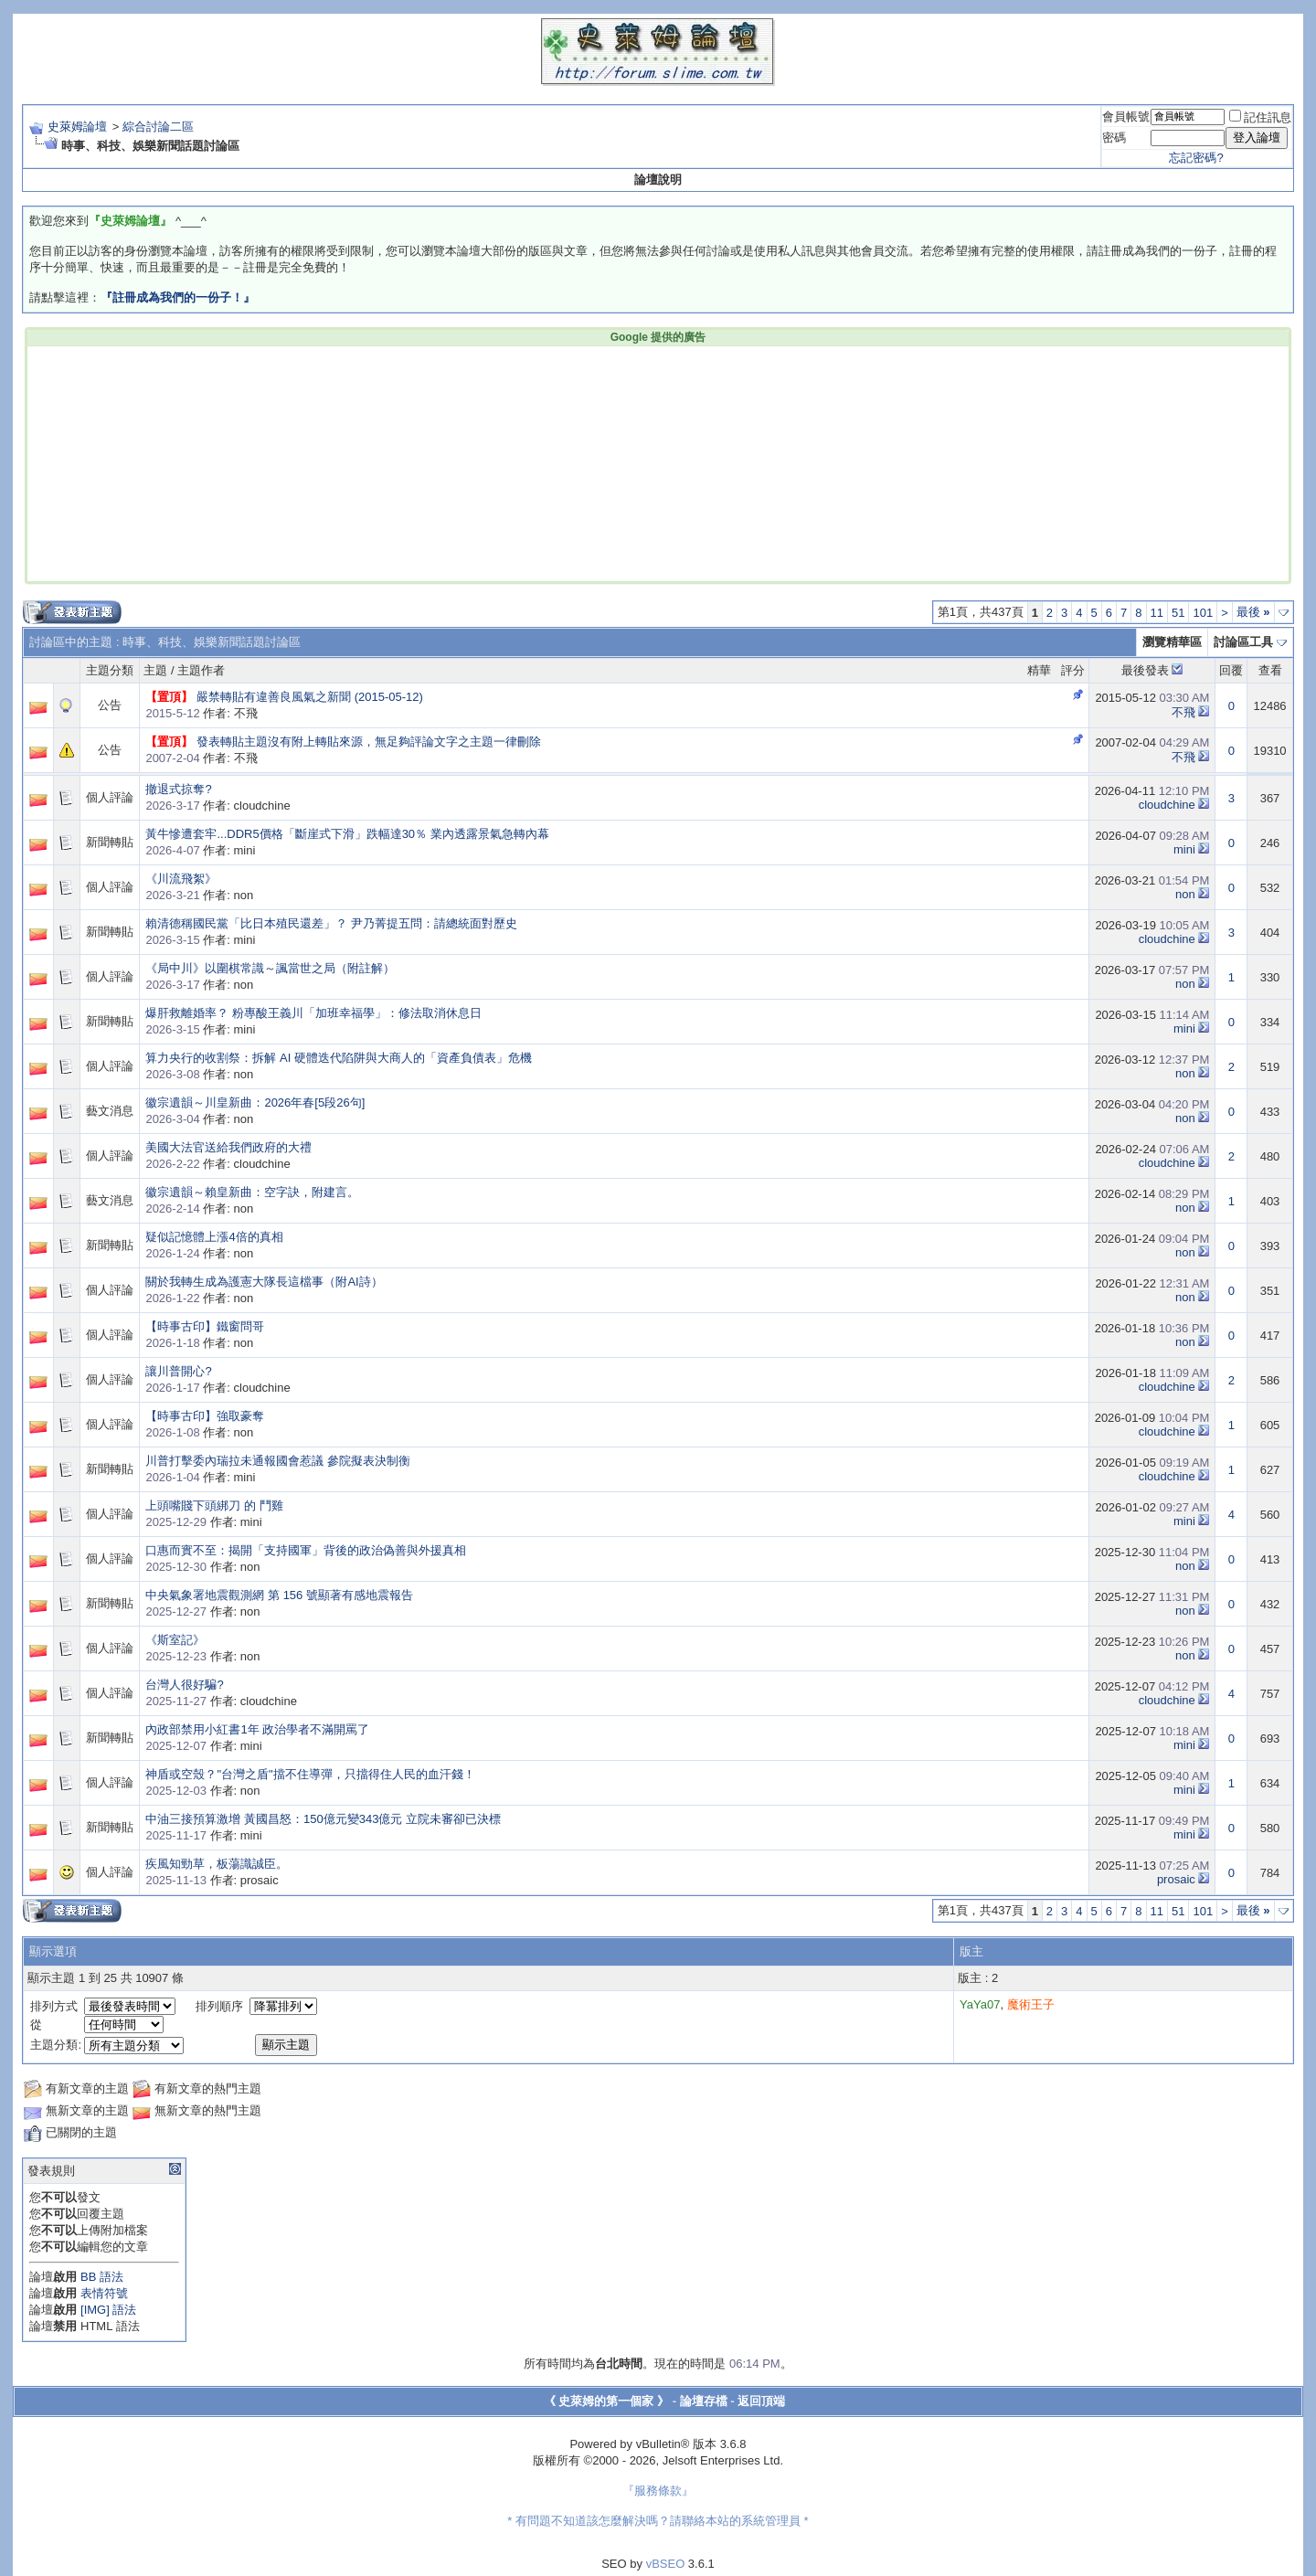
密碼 (1114, 137)
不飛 (1183, 712)
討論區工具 (1243, 642)
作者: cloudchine (217, 805)
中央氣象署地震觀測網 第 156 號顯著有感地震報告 (279, 1595)
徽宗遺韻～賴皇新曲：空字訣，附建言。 (252, 1192)
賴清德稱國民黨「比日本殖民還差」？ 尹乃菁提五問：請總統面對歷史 (331, 923)
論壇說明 (658, 179)
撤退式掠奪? (178, 789)
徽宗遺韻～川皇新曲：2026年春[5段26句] (255, 1102)
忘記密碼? (1196, 157)
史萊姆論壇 (77, 126)
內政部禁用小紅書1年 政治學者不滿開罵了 (257, 1729)
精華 (1039, 670)
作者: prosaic (211, 1880)
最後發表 (1145, 670)
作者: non (199, 895)
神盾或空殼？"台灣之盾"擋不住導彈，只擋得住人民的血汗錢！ (309, 1774)
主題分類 (109, 670)
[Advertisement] (380, 462)
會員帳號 (1126, 116)
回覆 (1231, 670)
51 (1178, 613)
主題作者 (201, 670)
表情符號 (104, 2293)
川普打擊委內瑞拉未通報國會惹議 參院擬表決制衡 (277, 1461)
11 (1157, 613)
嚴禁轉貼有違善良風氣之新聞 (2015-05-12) (309, 697)
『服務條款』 (658, 2490)
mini (1184, 849)
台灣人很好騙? (184, 1684)
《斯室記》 (175, 1640)
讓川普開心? (178, 1371)
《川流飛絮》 (181, 878)
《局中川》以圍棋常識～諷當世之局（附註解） (270, 968)
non (1185, 894)
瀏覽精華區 (1172, 642)
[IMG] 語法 (108, 2309)
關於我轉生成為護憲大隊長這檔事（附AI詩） (263, 1281)
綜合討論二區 (158, 126)
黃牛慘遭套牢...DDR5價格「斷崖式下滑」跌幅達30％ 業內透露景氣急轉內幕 (346, 834)
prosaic (1176, 1879)
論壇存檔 (703, 2401)
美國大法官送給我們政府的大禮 (228, 1147)
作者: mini (200, 850)
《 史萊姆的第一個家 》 (606, 2401)
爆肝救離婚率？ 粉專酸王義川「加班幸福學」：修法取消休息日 (313, 1013)
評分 (1073, 670)
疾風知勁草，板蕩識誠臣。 (216, 1864)
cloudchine (1167, 804)
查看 (1270, 670)
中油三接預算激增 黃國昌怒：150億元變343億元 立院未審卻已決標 (323, 1819)
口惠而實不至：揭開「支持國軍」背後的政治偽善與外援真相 (305, 1550)
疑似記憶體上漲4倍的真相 (213, 1237)
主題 (155, 670)
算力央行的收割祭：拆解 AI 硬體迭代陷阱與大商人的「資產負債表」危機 (338, 1058)
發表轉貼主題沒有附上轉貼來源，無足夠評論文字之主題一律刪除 (368, 741)
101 (1203, 613)
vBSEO (665, 2564)
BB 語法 (101, 2277)
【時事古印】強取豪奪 (204, 1416)
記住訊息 (1260, 117)
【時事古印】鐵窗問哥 (204, 1326)
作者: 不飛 (201, 713)
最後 (1253, 612)
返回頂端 (761, 2401)
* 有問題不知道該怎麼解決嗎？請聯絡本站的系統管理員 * (657, 2521)
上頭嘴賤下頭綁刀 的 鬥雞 (213, 1505)
